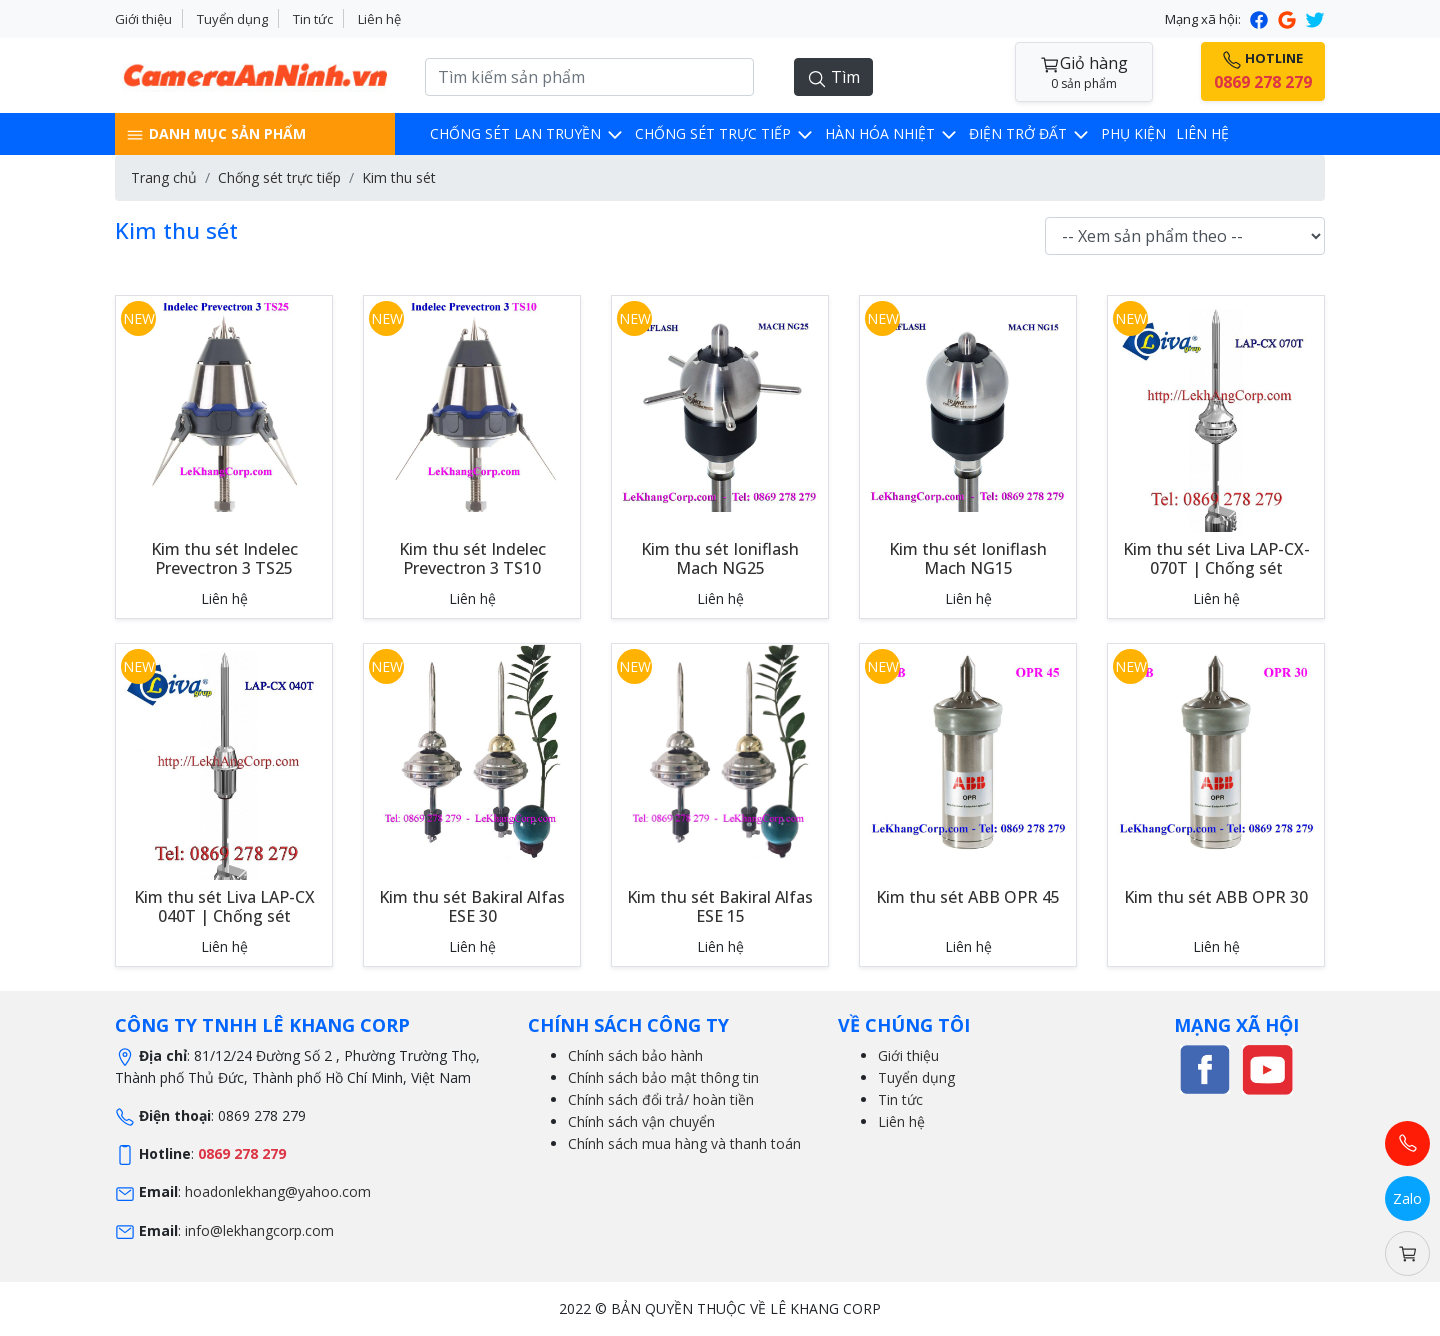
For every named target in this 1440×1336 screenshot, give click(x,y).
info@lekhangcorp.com (259, 1230)
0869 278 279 (242, 1153)
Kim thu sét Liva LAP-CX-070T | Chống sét (1216, 558)
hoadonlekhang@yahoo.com (278, 1191)
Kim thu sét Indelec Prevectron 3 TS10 (472, 558)
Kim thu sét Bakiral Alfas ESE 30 (472, 906)
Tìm (833, 77)
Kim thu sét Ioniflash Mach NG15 (968, 558)
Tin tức (313, 19)
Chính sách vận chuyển (641, 1121)
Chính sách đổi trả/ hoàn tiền (661, 1099)
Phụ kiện (1133, 133)
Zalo (1407, 1198)
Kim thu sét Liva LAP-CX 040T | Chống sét (224, 906)
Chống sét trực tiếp (725, 133)
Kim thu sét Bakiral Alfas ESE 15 (720, 906)
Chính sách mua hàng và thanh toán (684, 1143)
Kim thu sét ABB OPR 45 (968, 897)
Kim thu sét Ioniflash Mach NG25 (720, 558)
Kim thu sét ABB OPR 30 (1216, 897)
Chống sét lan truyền (527, 133)
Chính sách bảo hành (635, 1055)
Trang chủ (164, 177)
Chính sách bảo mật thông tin (663, 1077)
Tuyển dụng (232, 19)
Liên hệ (379, 19)
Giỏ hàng (1084, 72)
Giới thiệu (143, 19)
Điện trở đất (1030, 133)
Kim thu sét (399, 177)
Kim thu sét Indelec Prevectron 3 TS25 (224, 558)
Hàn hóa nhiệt (892, 133)
